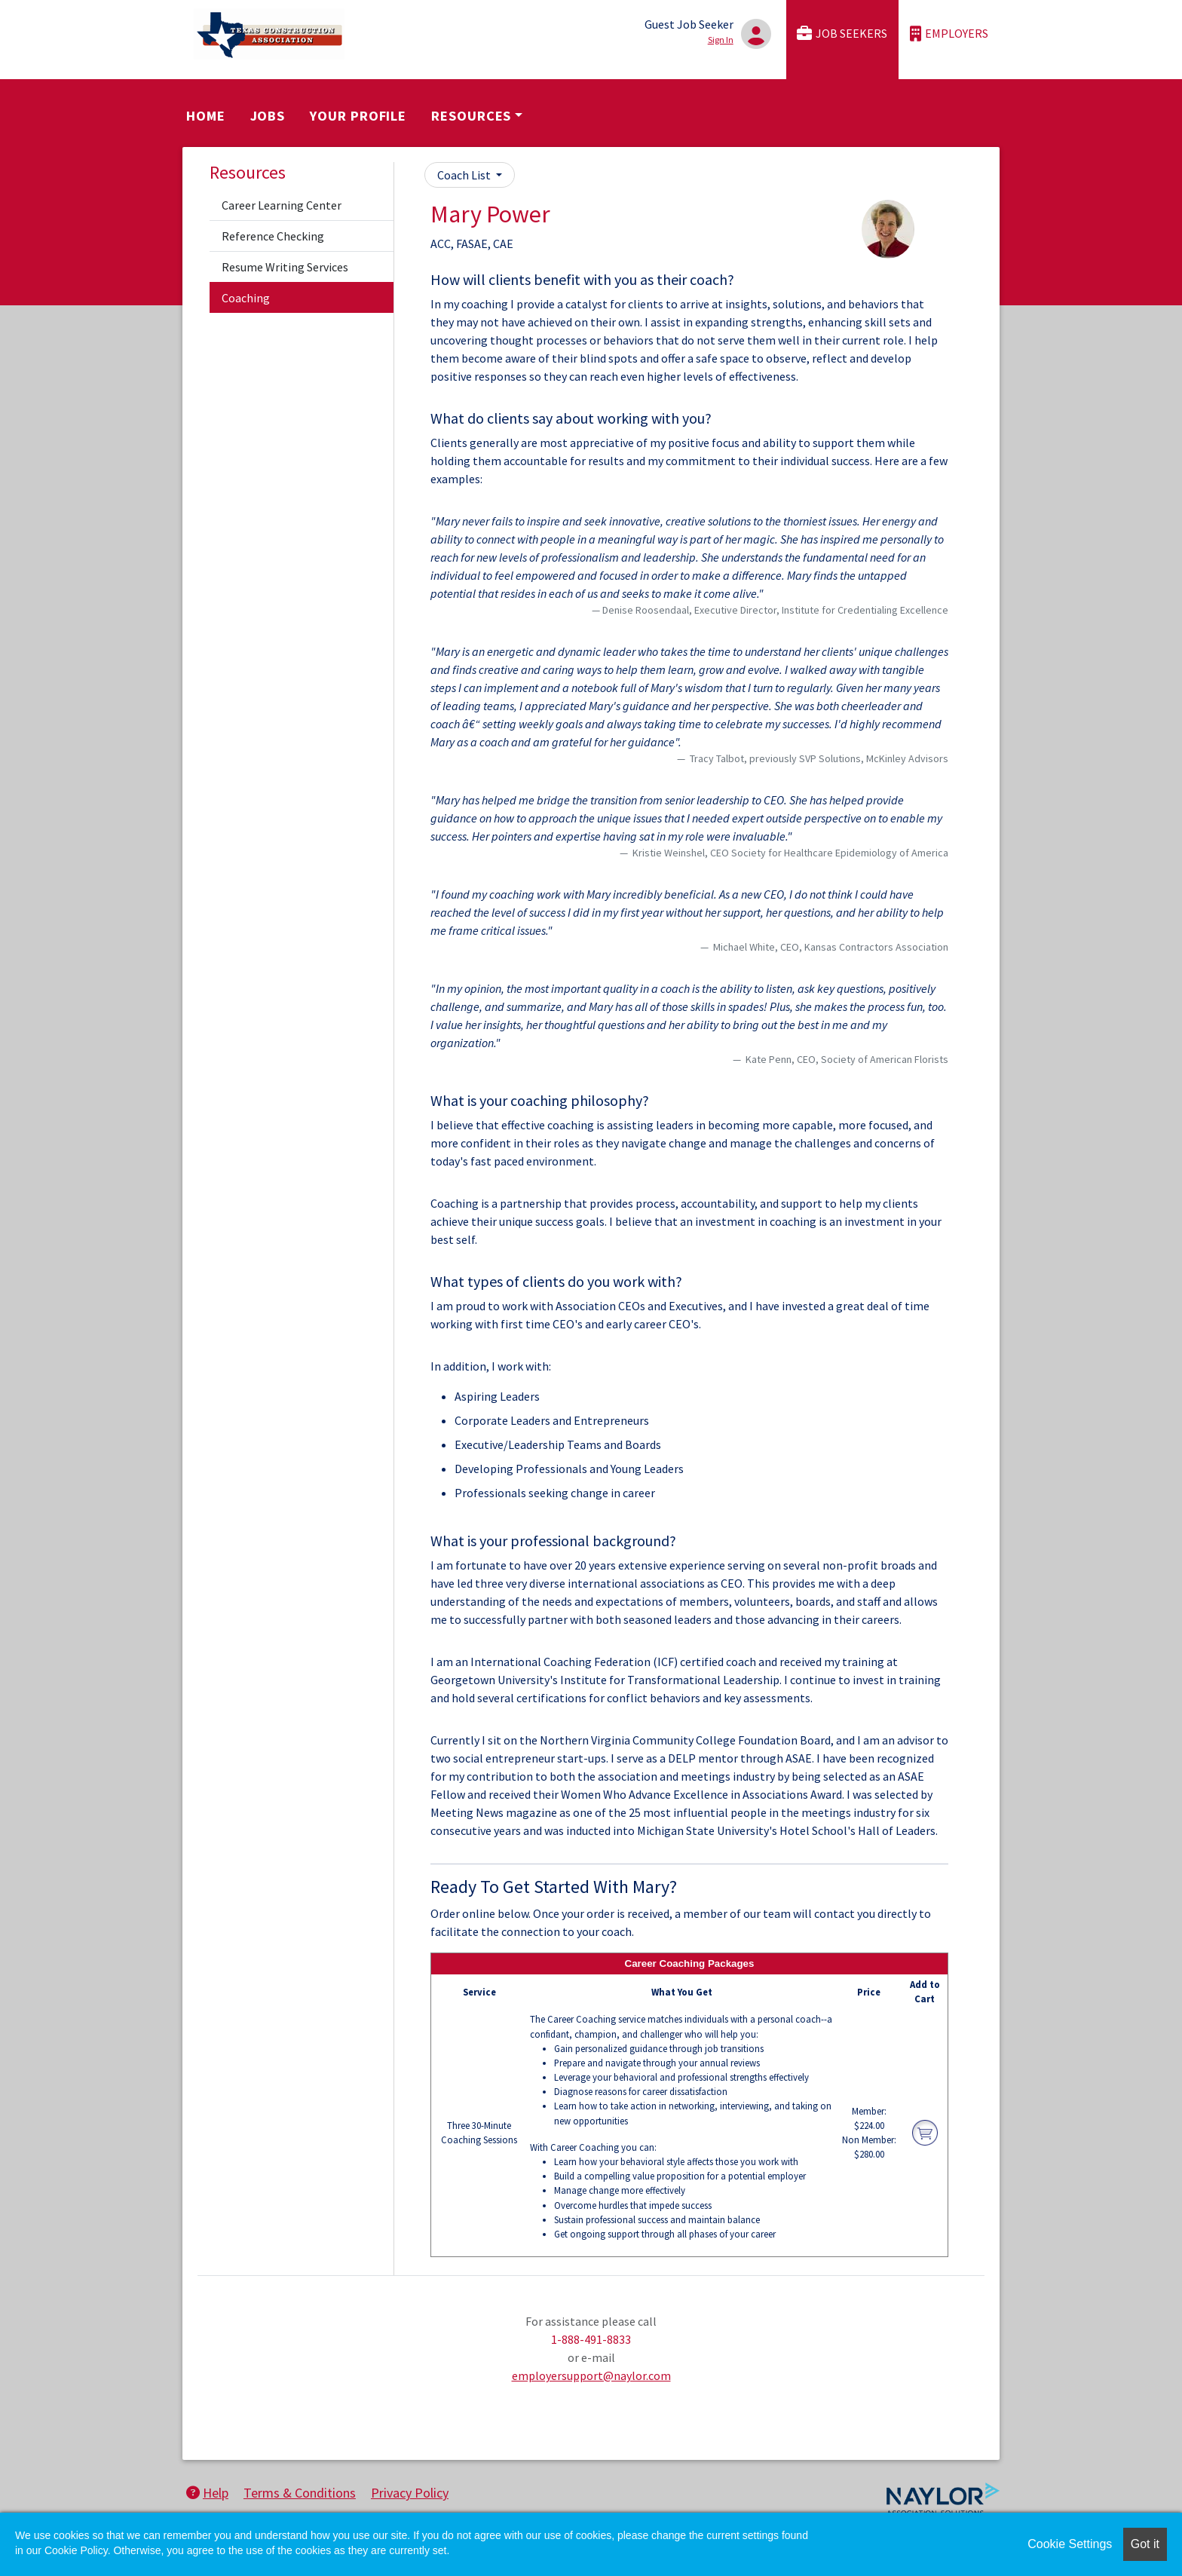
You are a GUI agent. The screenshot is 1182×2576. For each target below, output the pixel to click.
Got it (1145, 2544)
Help (207, 2492)
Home (205, 115)
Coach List (465, 174)
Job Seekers (842, 33)
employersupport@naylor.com (591, 2375)
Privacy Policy (410, 2492)
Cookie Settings (1069, 2544)
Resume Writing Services (285, 266)
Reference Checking (273, 236)
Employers (949, 33)
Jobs (268, 115)
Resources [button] (471, 115)
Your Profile (358, 115)
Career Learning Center (281, 205)
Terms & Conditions (299, 2492)
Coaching (246, 297)
